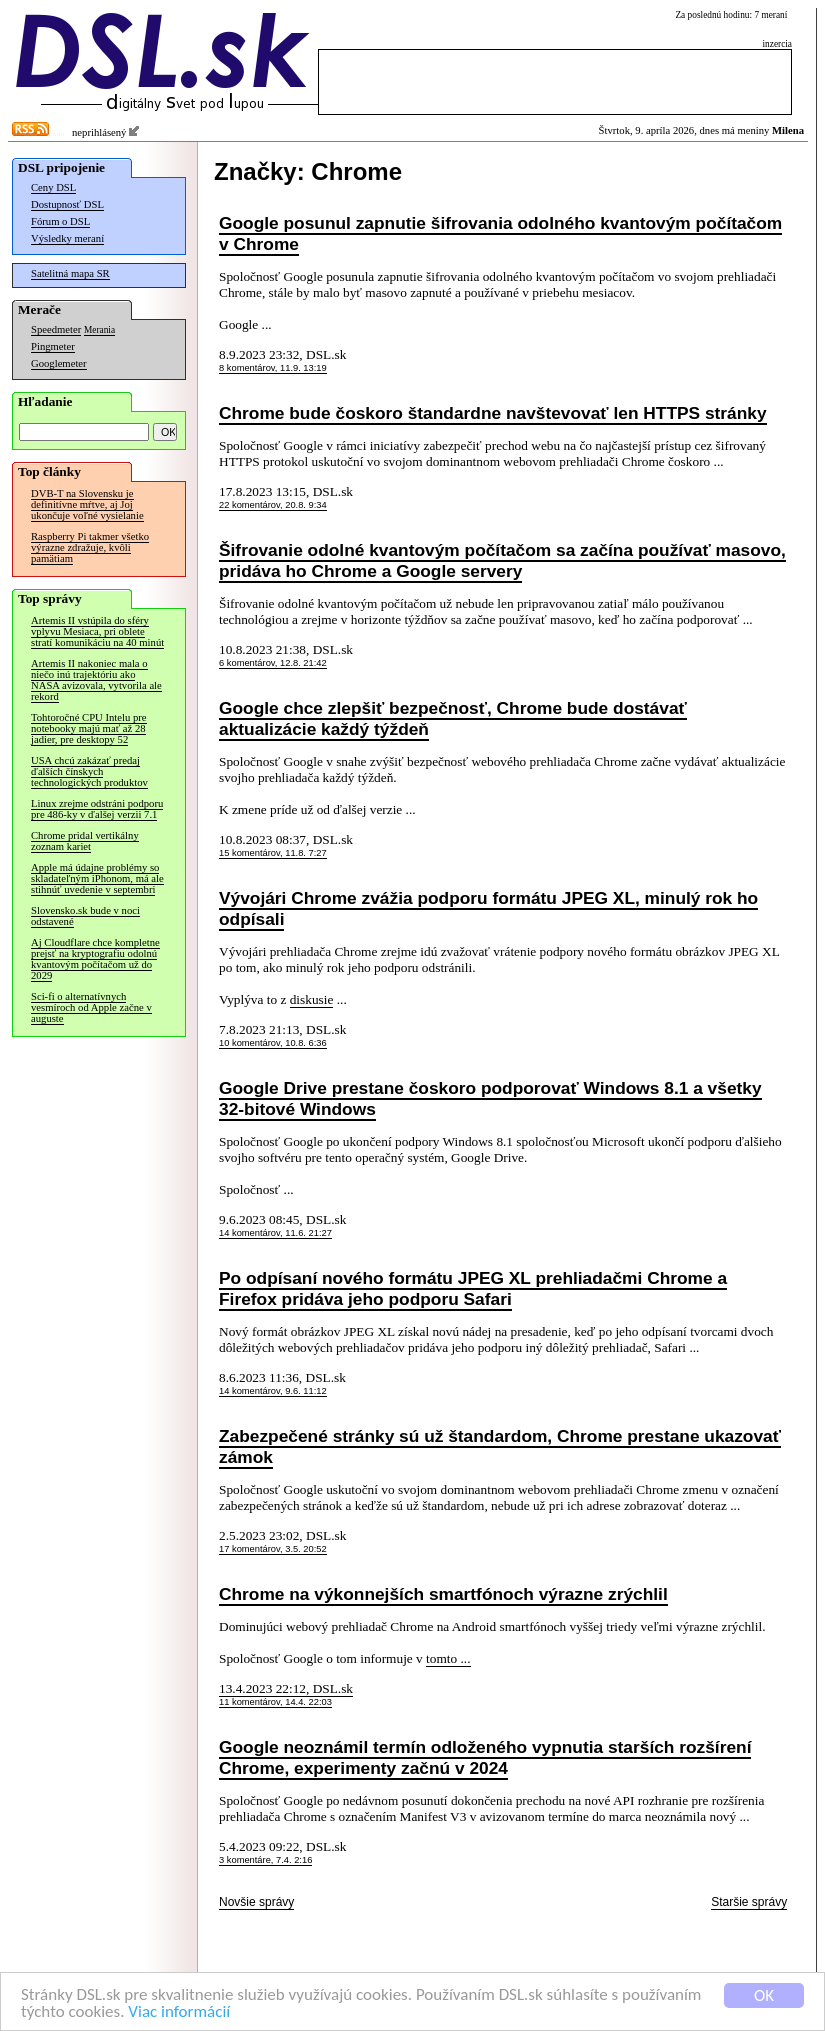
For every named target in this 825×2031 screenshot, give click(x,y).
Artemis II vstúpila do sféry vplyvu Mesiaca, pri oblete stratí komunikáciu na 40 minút (97, 631)
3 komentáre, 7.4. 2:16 (265, 1860)
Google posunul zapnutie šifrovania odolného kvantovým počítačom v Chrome (500, 233)
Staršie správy (749, 1902)
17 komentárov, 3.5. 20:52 (273, 1549)
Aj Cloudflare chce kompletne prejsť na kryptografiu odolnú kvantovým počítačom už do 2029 (95, 959)
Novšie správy (256, 1902)
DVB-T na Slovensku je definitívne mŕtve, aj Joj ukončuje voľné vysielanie (87, 504)
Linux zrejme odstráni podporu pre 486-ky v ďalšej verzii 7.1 (97, 809)
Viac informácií (179, 2012)
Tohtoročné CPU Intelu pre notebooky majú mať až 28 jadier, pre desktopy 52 (89, 728)
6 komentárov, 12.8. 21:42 (273, 663)
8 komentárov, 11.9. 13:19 (273, 368)
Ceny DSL (53, 187)
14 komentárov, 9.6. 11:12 (273, 1391)
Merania (99, 330)
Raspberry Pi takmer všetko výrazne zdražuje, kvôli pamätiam (90, 547)
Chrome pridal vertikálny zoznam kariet (85, 841)
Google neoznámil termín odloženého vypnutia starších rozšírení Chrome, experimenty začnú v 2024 (485, 1757)
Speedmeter (56, 329)
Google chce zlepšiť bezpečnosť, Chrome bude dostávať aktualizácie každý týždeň (453, 718)
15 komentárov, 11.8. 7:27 (273, 853)
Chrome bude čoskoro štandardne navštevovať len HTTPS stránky (493, 413)
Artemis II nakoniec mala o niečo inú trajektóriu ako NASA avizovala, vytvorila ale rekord (96, 680)
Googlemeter (59, 363)
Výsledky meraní (67, 238)
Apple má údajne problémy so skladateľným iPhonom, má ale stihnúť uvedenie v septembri (97, 878)
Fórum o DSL (60, 221)
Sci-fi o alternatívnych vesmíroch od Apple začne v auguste (91, 1007)
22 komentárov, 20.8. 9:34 (273, 505)
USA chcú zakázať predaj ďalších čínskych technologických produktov (89, 771)
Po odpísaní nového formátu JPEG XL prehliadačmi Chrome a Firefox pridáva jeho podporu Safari (473, 1288)
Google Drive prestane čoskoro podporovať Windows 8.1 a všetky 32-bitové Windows (490, 1098)
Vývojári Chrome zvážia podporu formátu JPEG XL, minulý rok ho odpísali (488, 908)
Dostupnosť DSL (67, 204)
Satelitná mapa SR (70, 273)
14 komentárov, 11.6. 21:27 (275, 1233)
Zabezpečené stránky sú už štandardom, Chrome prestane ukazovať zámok (500, 1446)
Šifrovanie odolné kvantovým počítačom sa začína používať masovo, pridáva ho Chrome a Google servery (502, 560)
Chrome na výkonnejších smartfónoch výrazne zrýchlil (443, 1594)
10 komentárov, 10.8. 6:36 (273, 1043)
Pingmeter (53, 346)
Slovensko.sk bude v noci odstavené (85, 916)
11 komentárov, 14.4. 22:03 (275, 1702)
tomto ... (448, 1658)
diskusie (312, 999)
